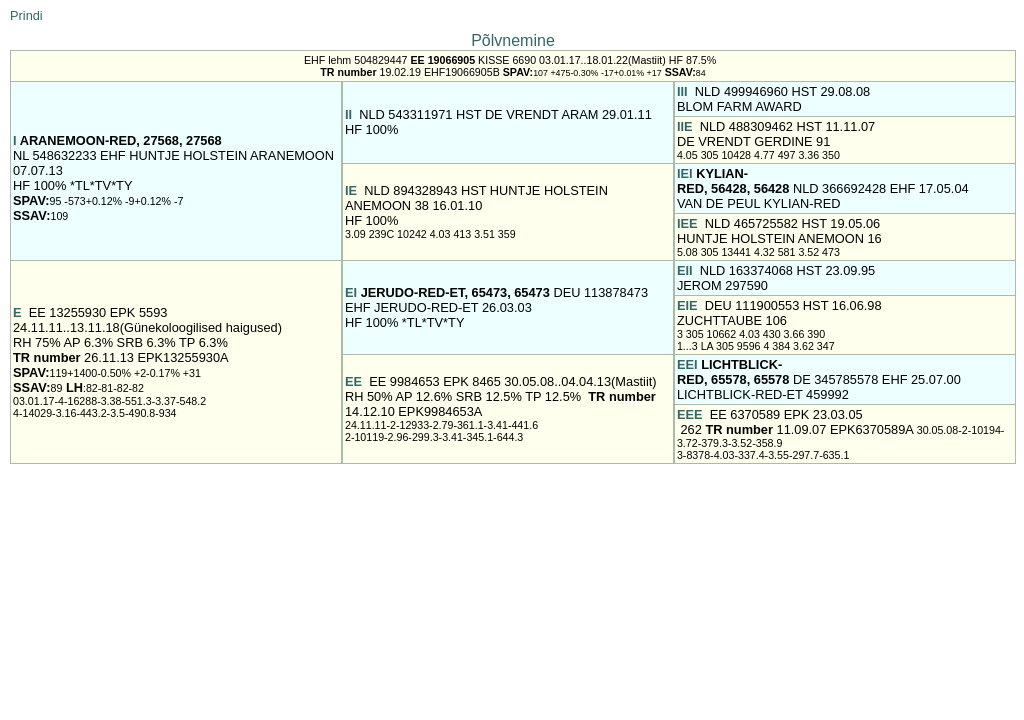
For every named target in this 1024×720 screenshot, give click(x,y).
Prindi (26, 15)
